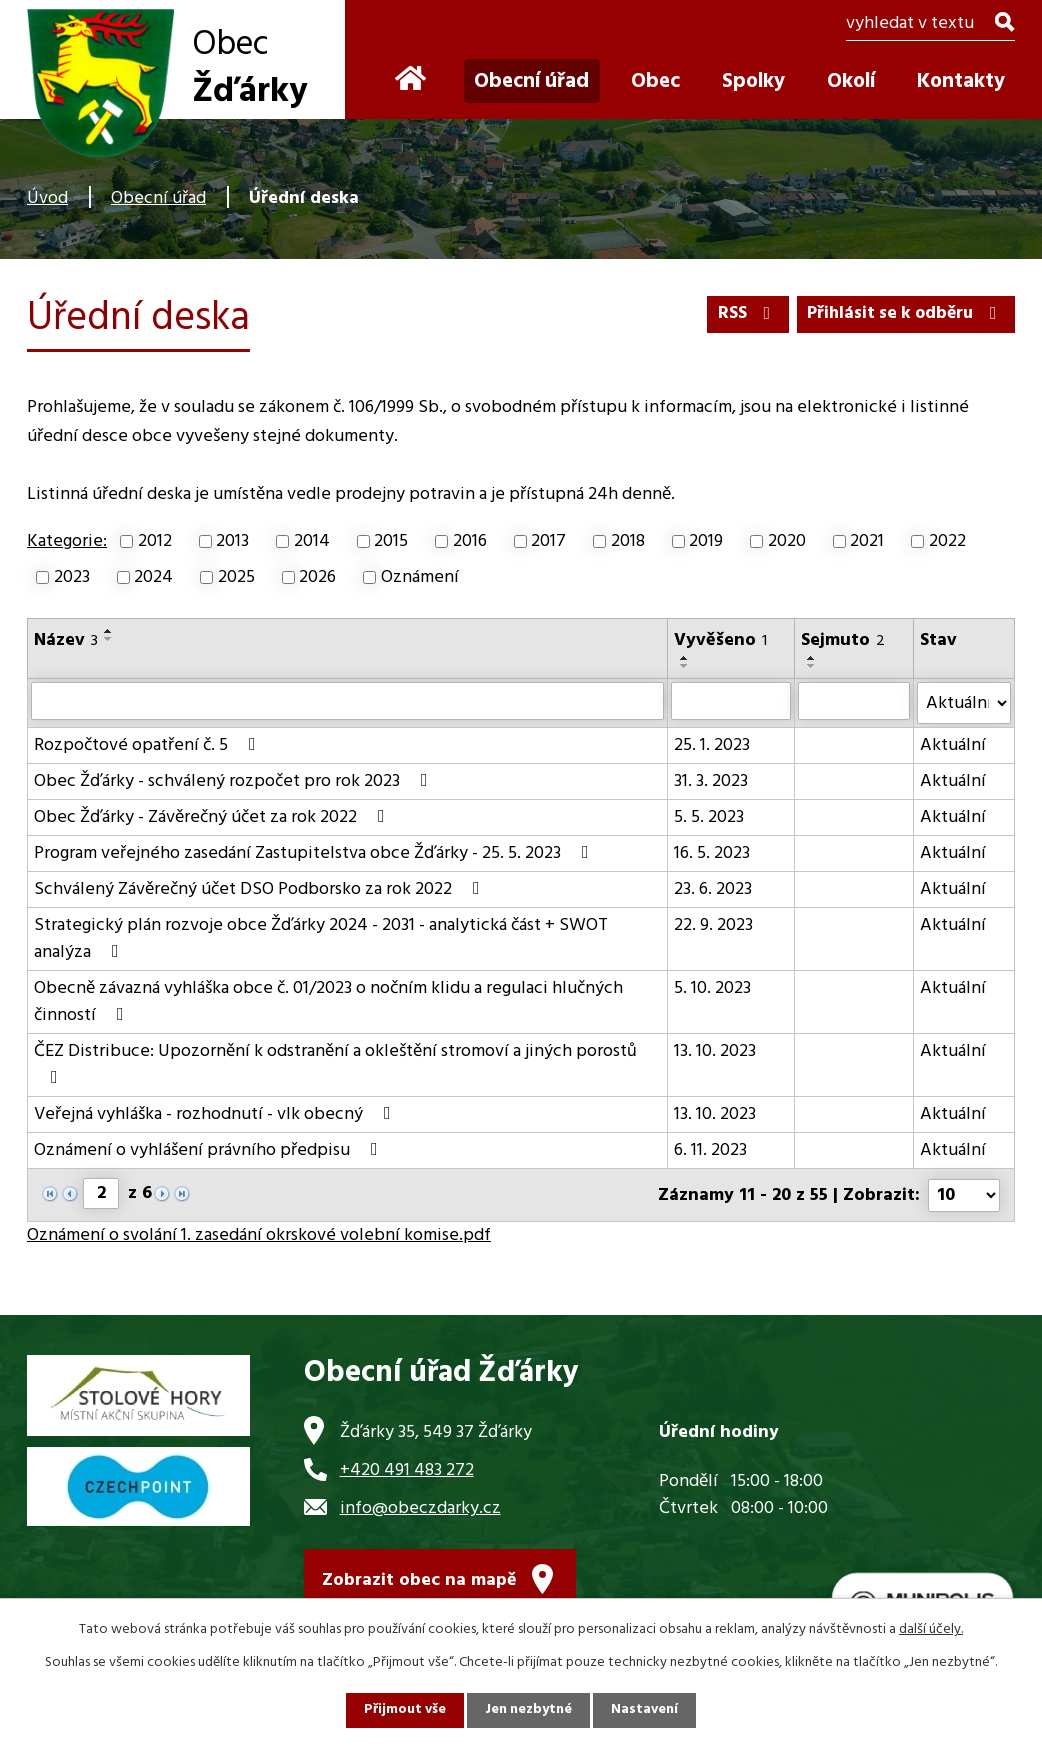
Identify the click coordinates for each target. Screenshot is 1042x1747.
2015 (391, 541)
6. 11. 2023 (710, 1150)
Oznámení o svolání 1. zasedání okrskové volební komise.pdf (259, 1234)
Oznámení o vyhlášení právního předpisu (210, 1150)
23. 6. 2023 (713, 889)
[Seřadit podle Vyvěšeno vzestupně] (685, 658)
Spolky (753, 81)
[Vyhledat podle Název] (347, 701)
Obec (655, 81)
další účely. (931, 1629)
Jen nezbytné (529, 1710)
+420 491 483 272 (407, 1468)
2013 (232, 541)
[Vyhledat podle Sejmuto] (853, 701)
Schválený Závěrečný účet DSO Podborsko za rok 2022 (261, 889)
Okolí (851, 81)
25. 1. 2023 (712, 745)
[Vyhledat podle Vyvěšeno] (731, 701)
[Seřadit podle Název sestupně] (109, 639)
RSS (739, 313)
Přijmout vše (404, 1710)
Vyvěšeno (720, 640)
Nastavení (646, 1710)
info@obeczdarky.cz (420, 1506)
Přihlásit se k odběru (902, 313)
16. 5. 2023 (712, 853)
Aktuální (953, 745)
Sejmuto (843, 640)
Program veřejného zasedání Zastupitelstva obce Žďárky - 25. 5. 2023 (315, 853)
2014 (312, 541)
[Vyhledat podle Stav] (964, 703)
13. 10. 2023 (715, 1051)
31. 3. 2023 (711, 781)
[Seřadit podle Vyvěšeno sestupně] (685, 666)
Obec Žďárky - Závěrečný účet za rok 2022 (213, 817)
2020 (787, 541)
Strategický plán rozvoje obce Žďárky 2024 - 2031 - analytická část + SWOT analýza (321, 939)
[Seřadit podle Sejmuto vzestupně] (812, 658)
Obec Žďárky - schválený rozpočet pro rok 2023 (235, 781)
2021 (867, 541)
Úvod (47, 198)
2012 (155, 541)
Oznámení (420, 577)
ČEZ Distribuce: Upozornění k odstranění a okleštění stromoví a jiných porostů (335, 1062)
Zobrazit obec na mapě (419, 1580)
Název (66, 640)
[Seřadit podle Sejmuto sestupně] (812, 666)
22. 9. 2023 (713, 925)
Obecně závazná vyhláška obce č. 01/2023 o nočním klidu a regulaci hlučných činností (328, 1002)
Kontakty (961, 81)
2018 (628, 541)
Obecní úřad (158, 198)
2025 (236, 577)
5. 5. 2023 (709, 817)
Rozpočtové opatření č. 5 (149, 745)
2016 (470, 541)
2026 (317, 577)
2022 (947, 541)
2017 (548, 541)
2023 (72, 577)
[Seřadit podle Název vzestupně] (109, 631)
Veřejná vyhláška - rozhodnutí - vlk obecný (216, 1114)
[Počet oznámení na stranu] (964, 1194)
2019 (706, 541)
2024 (153, 577)
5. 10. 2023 (712, 988)
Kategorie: (67, 541)
